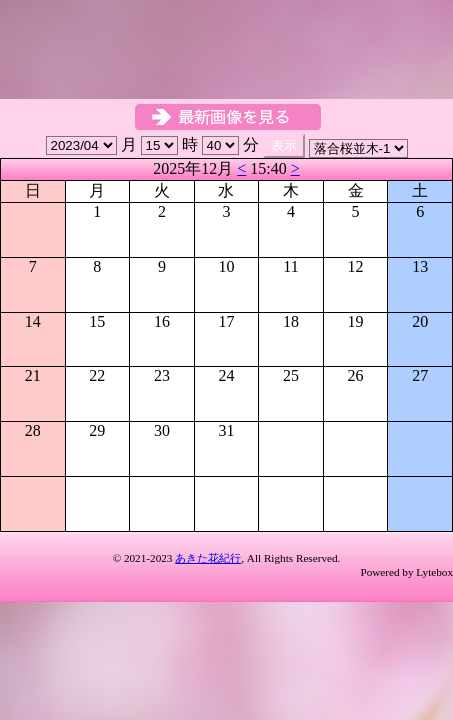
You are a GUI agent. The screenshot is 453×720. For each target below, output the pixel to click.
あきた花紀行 (208, 558)
